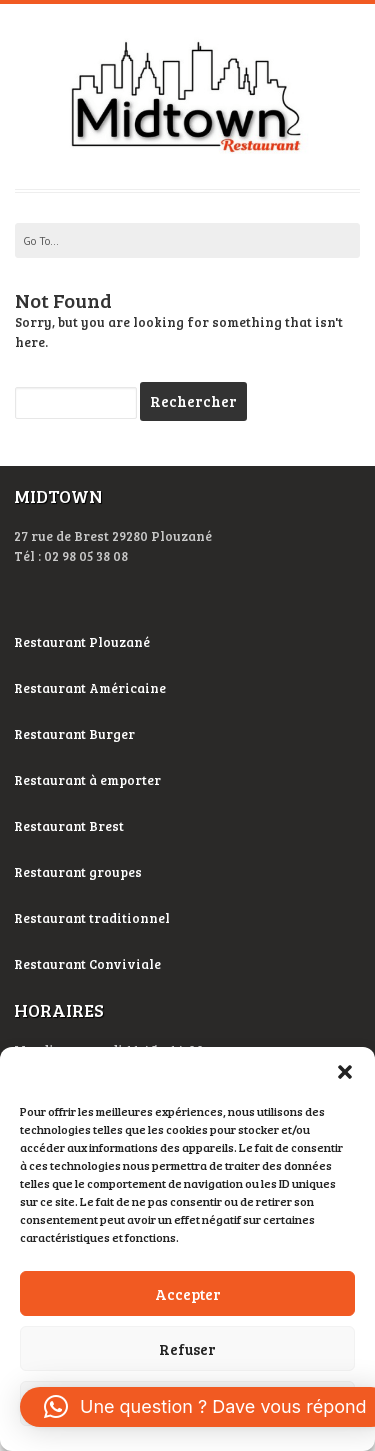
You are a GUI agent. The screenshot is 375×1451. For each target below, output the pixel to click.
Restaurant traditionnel (93, 918)
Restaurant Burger (74, 734)
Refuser (187, 1349)
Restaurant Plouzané (82, 642)
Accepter (188, 1294)
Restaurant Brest (69, 826)
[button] (345, 1072)
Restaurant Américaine (91, 688)
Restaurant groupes (78, 872)
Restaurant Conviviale (87, 964)
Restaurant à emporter (87, 780)
